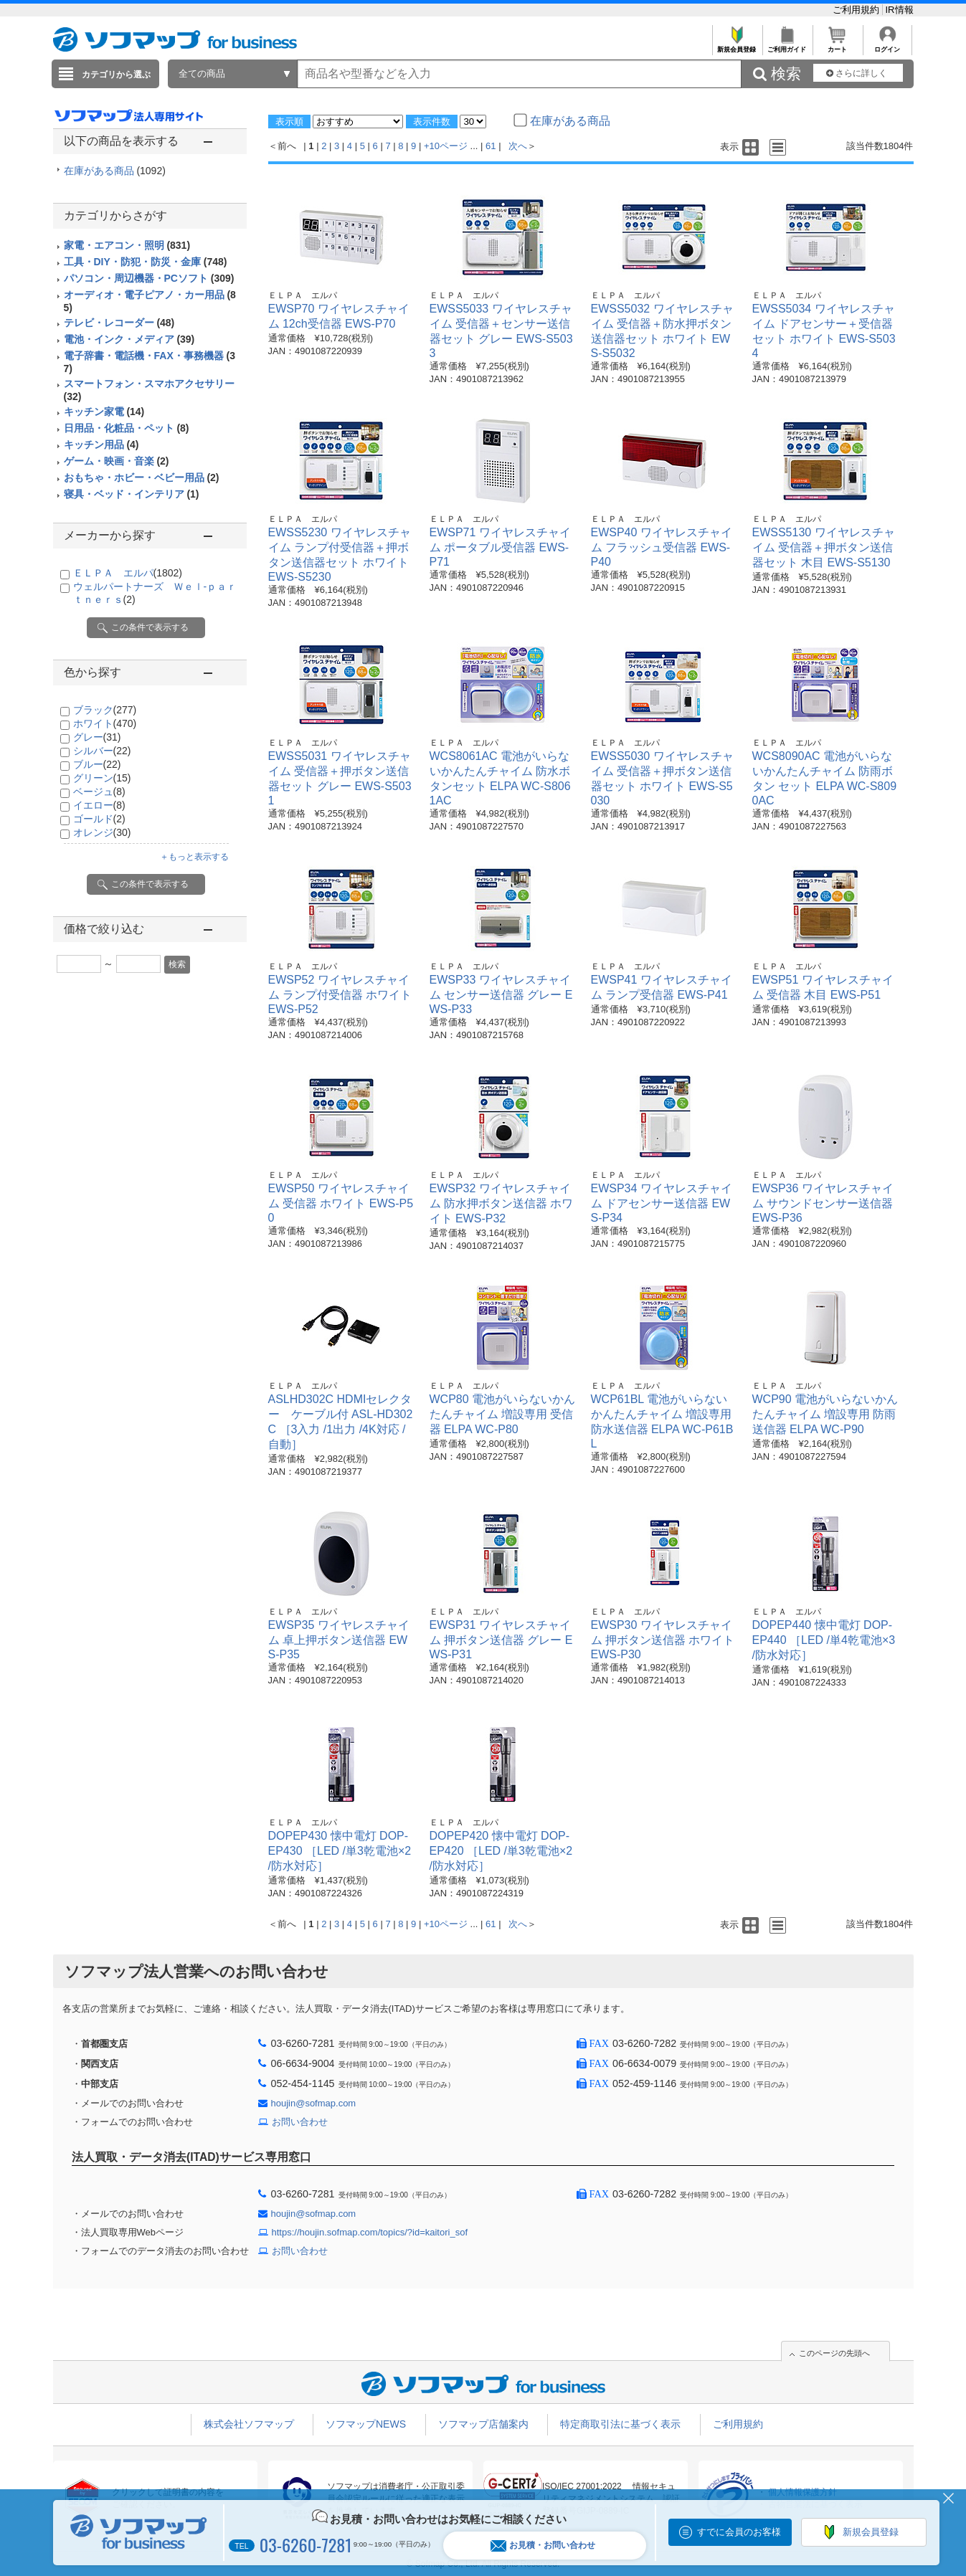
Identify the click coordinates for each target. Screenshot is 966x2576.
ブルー (97, 764)
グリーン (102, 778)
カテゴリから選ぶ (116, 75)
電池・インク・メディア (129, 339)
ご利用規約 (857, 9)
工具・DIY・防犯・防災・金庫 (145, 261)
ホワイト (105, 723)
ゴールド (99, 818)
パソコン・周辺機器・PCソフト (149, 278)
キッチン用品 (101, 444)
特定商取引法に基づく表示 (620, 2424)
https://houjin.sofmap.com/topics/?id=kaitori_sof (370, 2232)
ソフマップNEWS (366, 2424)
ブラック (105, 710)
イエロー (99, 805)
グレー (97, 737)
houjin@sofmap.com (313, 2103)
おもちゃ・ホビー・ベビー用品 (141, 477)
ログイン (887, 45)
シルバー (102, 750)
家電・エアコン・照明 (127, 245)
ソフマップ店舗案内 (483, 2424)
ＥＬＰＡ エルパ (127, 573)
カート (837, 45)
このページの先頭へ (834, 2353)
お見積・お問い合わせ (543, 2545)
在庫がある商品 (115, 170)
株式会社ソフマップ (249, 2424)
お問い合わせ (300, 2121)
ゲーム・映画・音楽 (116, 461)
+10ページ (446, 146)
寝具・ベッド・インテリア (131, 494)
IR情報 (900, 9)
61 (491, 146)
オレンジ (102, 832)
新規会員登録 (737, 45)
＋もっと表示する (194, 857)
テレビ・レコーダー (119, 322)
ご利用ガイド (787, 45)
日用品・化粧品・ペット (126, 428)
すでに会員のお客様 (739, 2532)
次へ (517, 146)
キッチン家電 (104, 411)
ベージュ (99, 791)
